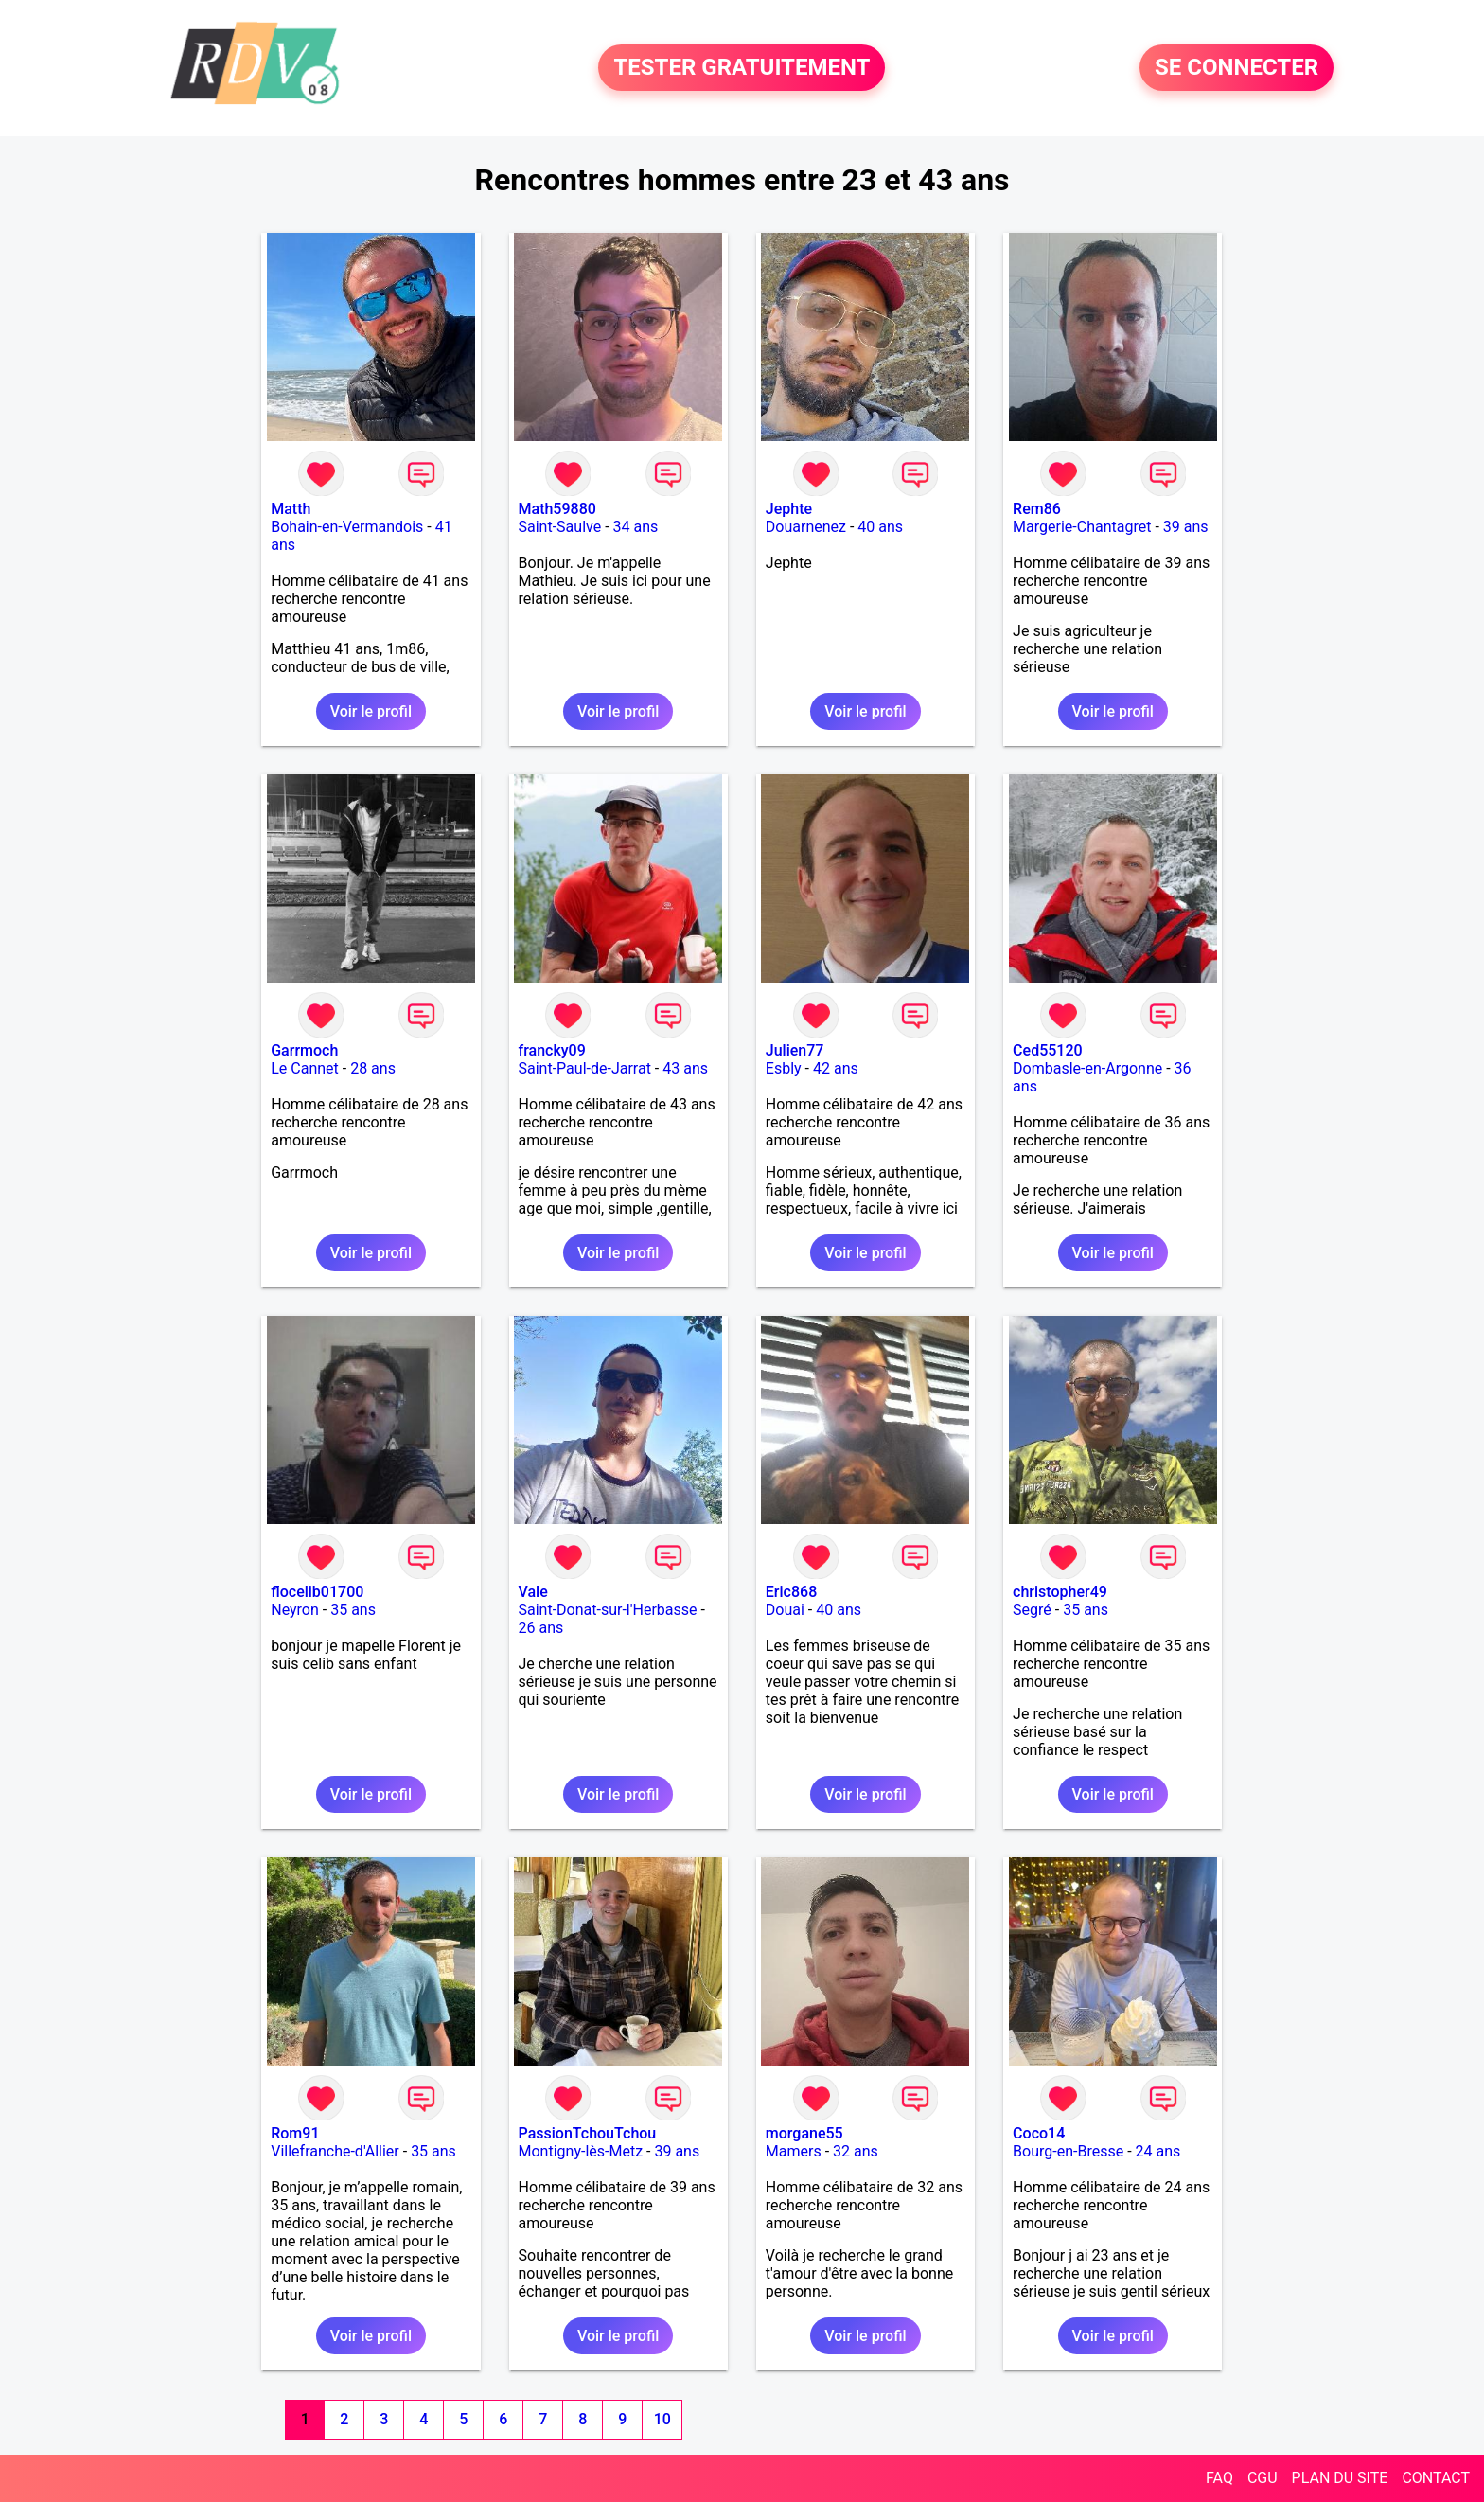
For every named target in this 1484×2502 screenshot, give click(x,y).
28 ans (373, 1068)
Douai (785, 1610)
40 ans (880, 527)
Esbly (784, 1068)
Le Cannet (305, 1068)
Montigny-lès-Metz (581, 2151)
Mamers (794, 2151)
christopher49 (1060, 1592)
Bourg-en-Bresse (1068, 2151)
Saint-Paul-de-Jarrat (585, 1068)
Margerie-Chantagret (1082, 527)
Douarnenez (806, 527)
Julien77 (795, 1050)
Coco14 (1039, 2133)
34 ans (636, 527)
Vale (533, 1592)
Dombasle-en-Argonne (1087, 1068)
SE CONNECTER (1236, 68)
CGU (1262, 2478)
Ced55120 (1048, 1050)
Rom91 (295, 2133)
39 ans (1186, 527)
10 (662, 2419)
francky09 (552, 1050)
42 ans (835, 1068)
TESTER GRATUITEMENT (741, 68)
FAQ (1219, 2478)
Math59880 (557, 509)
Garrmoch (304, 1050)
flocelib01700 (317, 1592)
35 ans (353, 1610)
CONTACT (1436, 2478)
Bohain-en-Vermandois (347, 527)
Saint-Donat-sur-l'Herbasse (608, 1610)
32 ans (855, 2151)
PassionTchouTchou (588, 2133)
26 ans (541, 1628)
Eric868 (791, 1592)
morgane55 (804, 2133)
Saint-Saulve (560, 527)
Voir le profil (371, 711)
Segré (1032, 1610)
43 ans (685, 1068)
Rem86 (1037, 509)
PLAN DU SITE (1340, 2478)
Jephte (789, 509)
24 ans (1158, 2151)
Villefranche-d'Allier (335, 2151)
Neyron (295, 1610)
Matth (290, 509)
